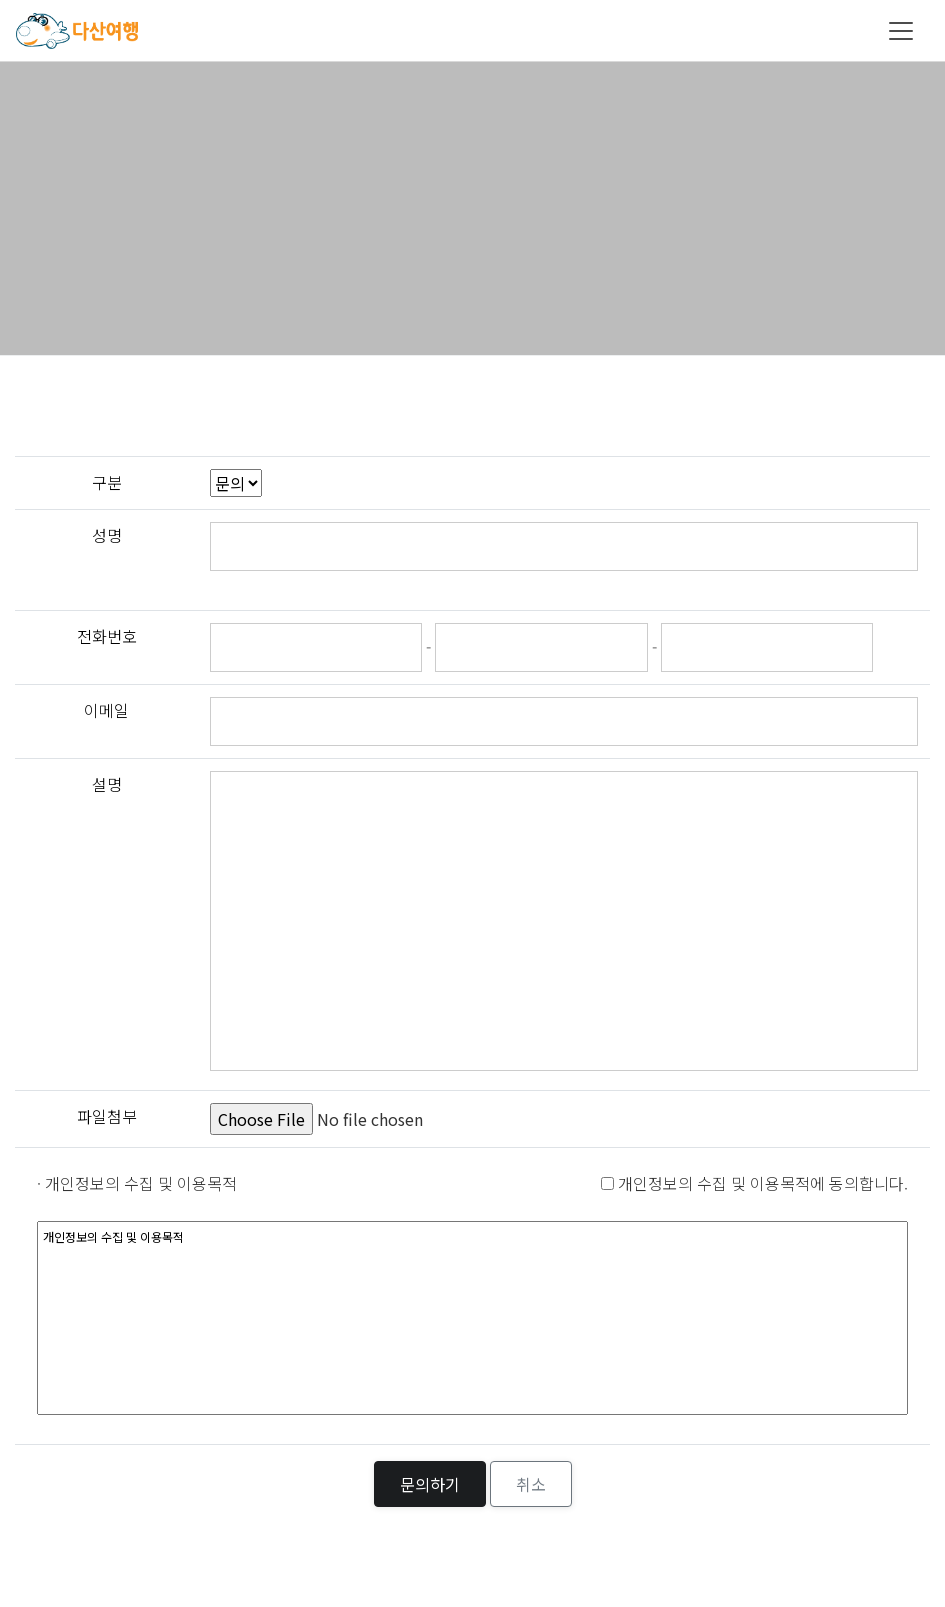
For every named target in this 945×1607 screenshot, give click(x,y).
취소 (531, 1484)
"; (236, 483)
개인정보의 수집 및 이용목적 (472, 1318)
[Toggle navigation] (901, 31)
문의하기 (430, 1484)
